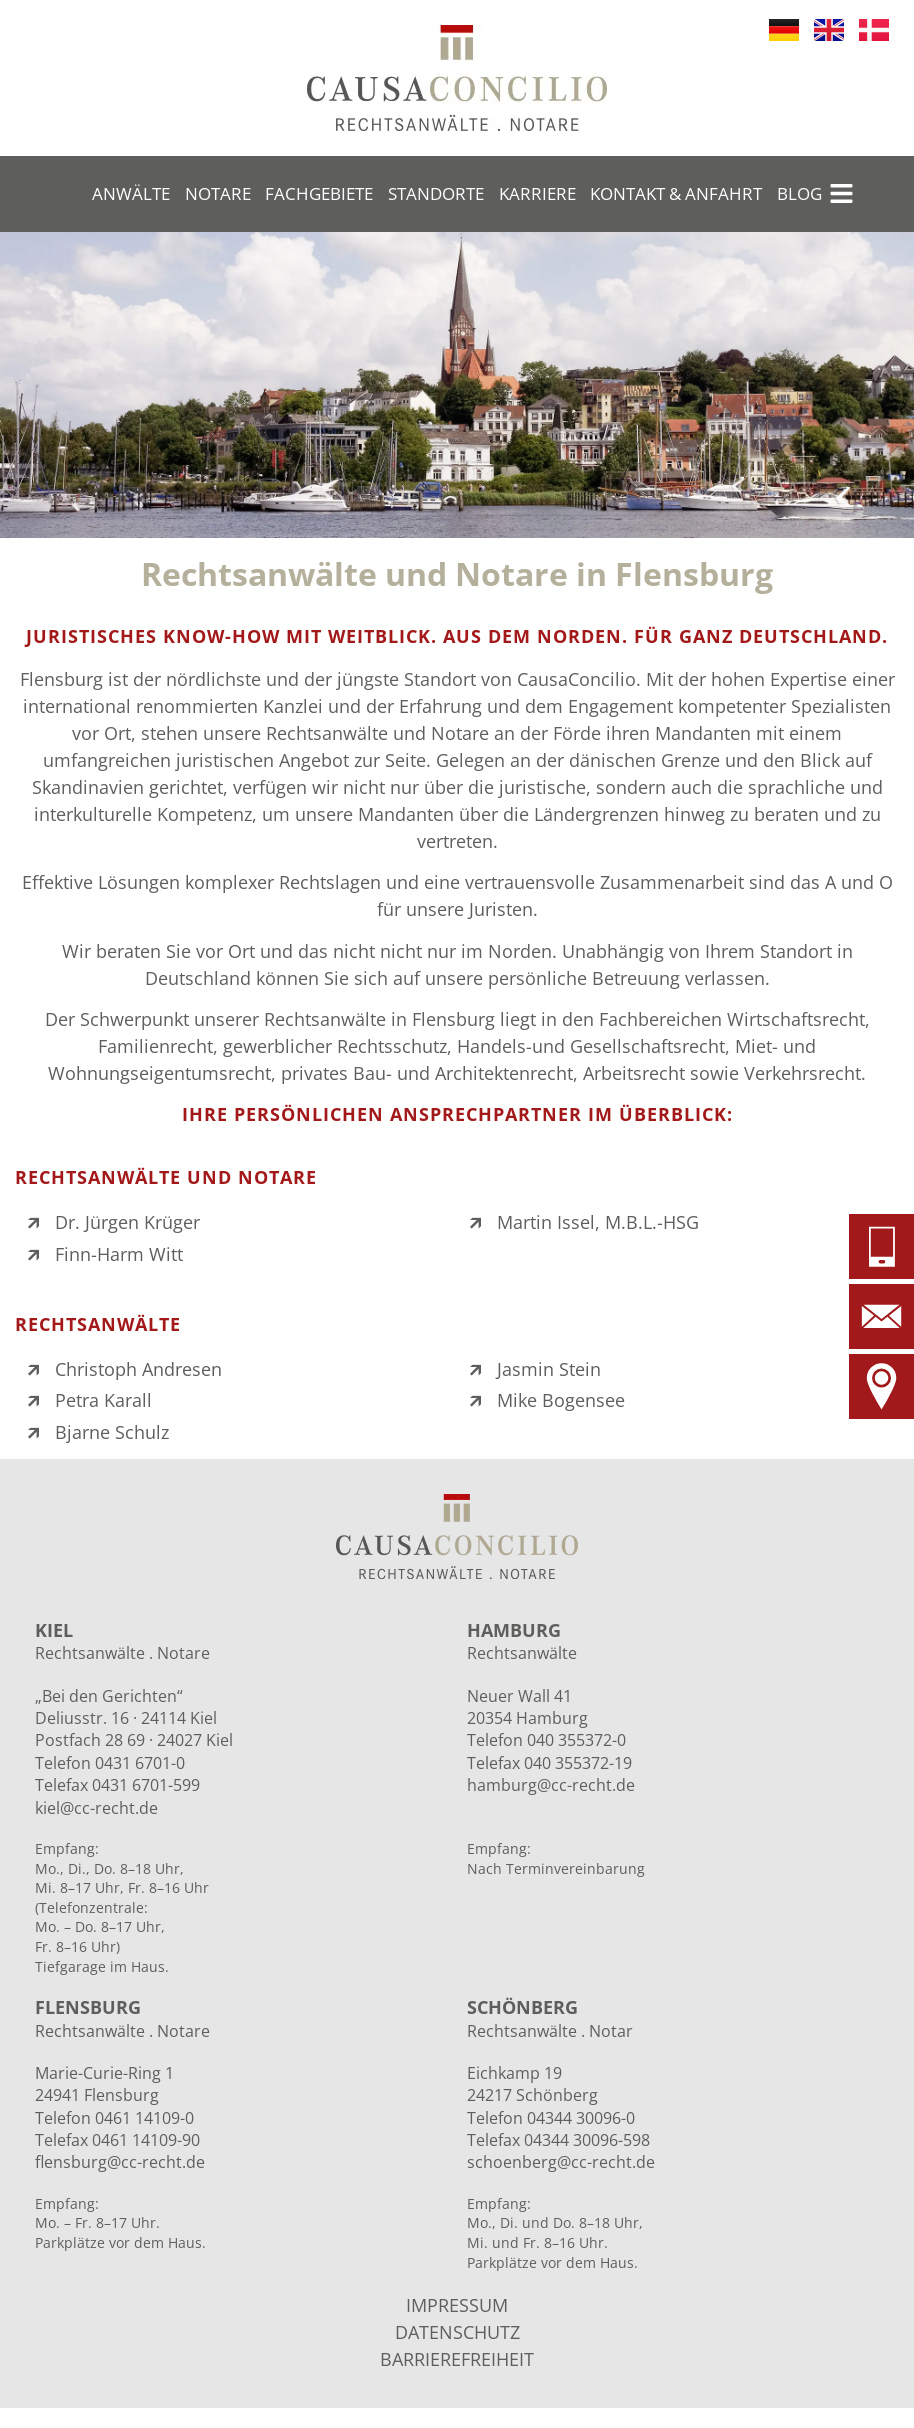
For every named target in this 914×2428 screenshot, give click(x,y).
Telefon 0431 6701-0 (110, 1763)
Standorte (436, 193)
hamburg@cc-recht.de (551, 1785)
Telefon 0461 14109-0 (114, 2118)
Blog (799, 193)
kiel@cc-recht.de (96, 1808)
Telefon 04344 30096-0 (551, 2118)
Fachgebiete (319, 193)
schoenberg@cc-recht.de (561, 2162)
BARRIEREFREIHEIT (457, 2359)
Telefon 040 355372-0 (546, 1740)
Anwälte (131, 193)
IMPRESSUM (457, 2305)
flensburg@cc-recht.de (120, 2162)
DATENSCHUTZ (457, 2332)
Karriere (537, 193)
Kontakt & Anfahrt (676, 193)
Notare (218, 193)
